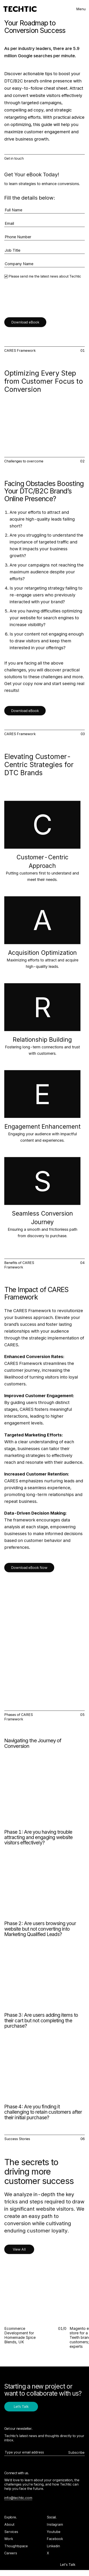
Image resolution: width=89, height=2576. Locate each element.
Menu (81, 9)
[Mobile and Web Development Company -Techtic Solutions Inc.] (19, 9)
